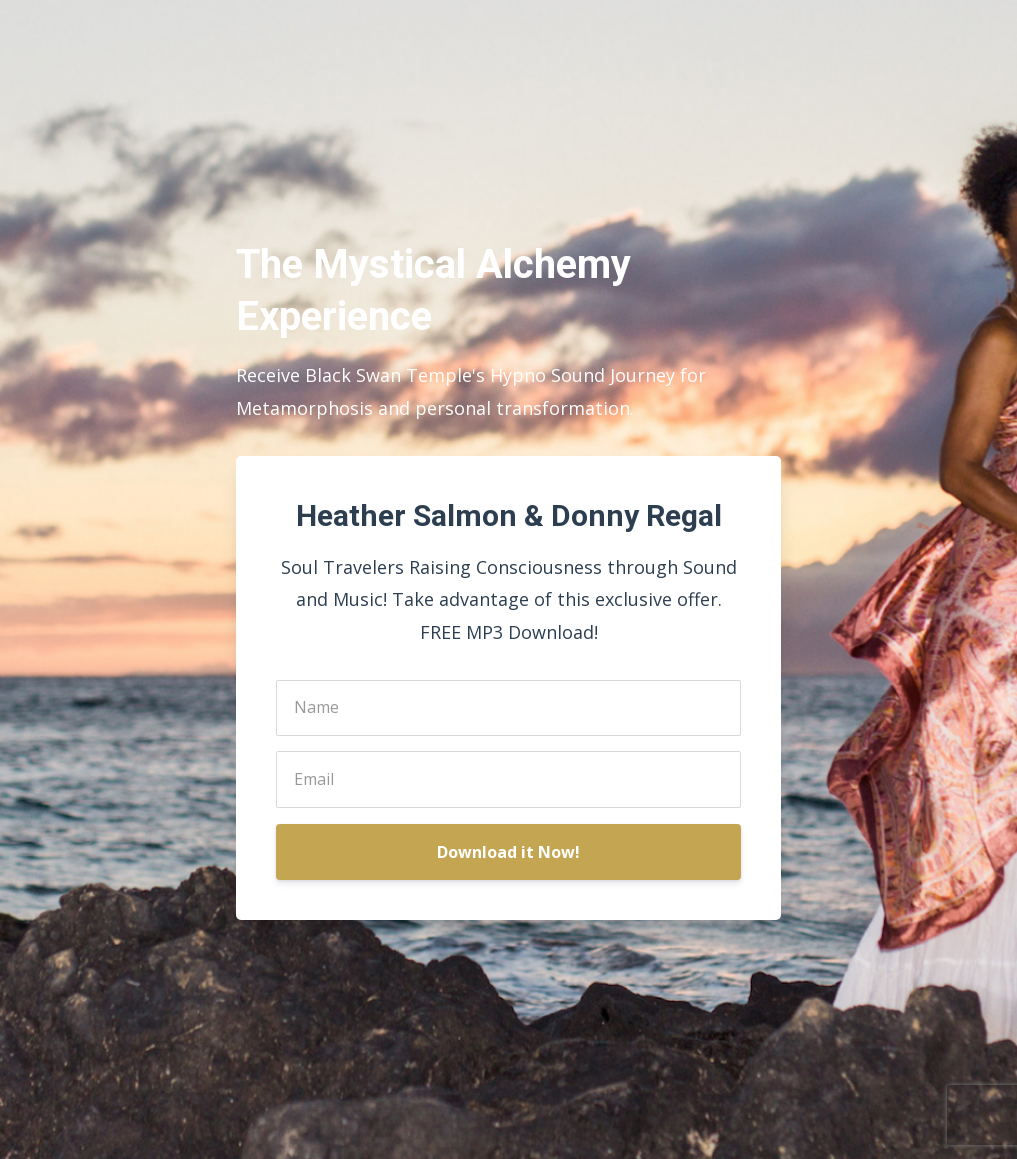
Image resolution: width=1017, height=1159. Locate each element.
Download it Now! (508, 852)
